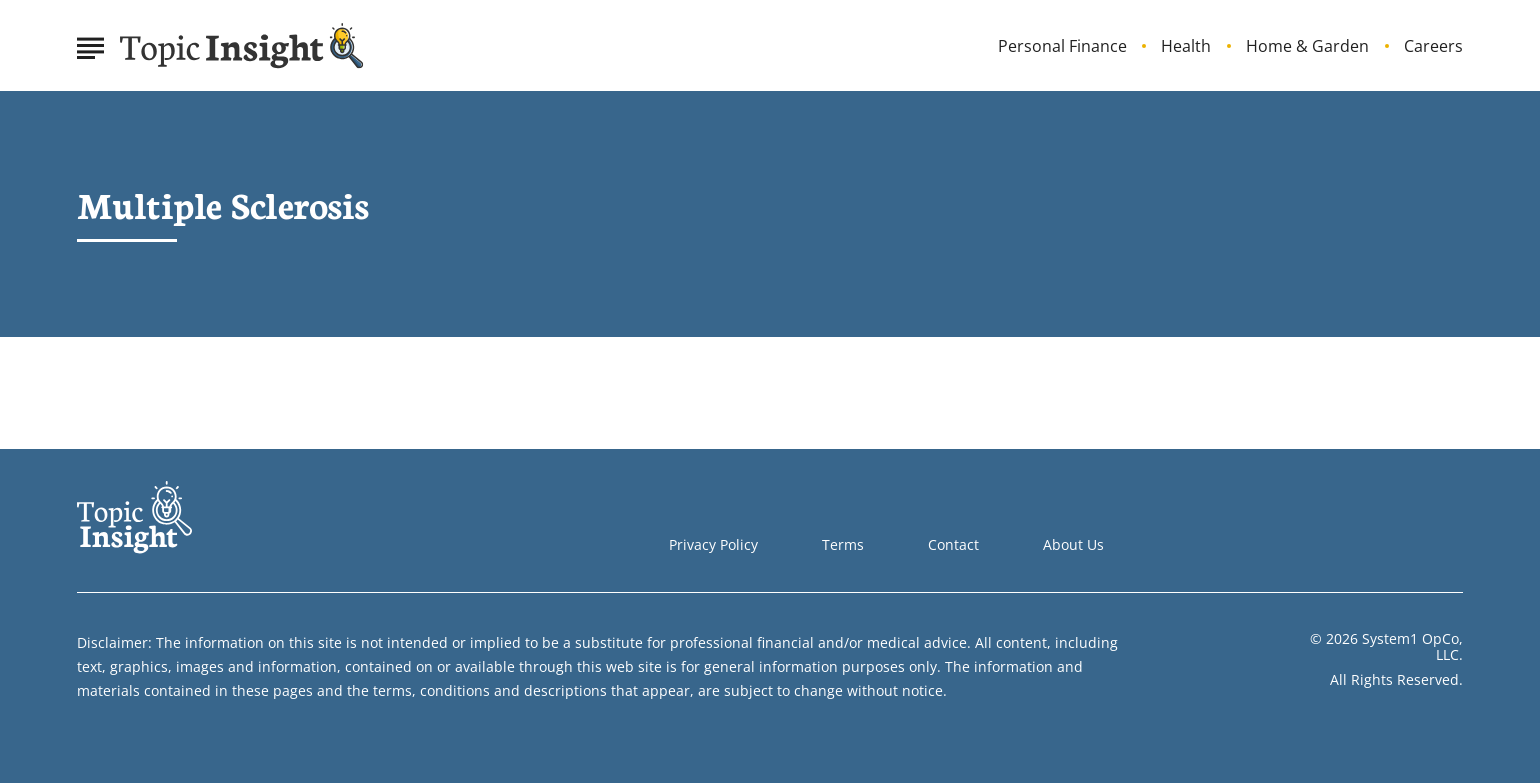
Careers (1433, 46)
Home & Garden (1307, 46)
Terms (843, 544)
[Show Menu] (90, 44)
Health (1186, 46)
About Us (1073, 544)
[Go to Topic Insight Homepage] (242, 46)
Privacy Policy (713, 544)
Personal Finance (1062, 46)
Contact (953, 544)
